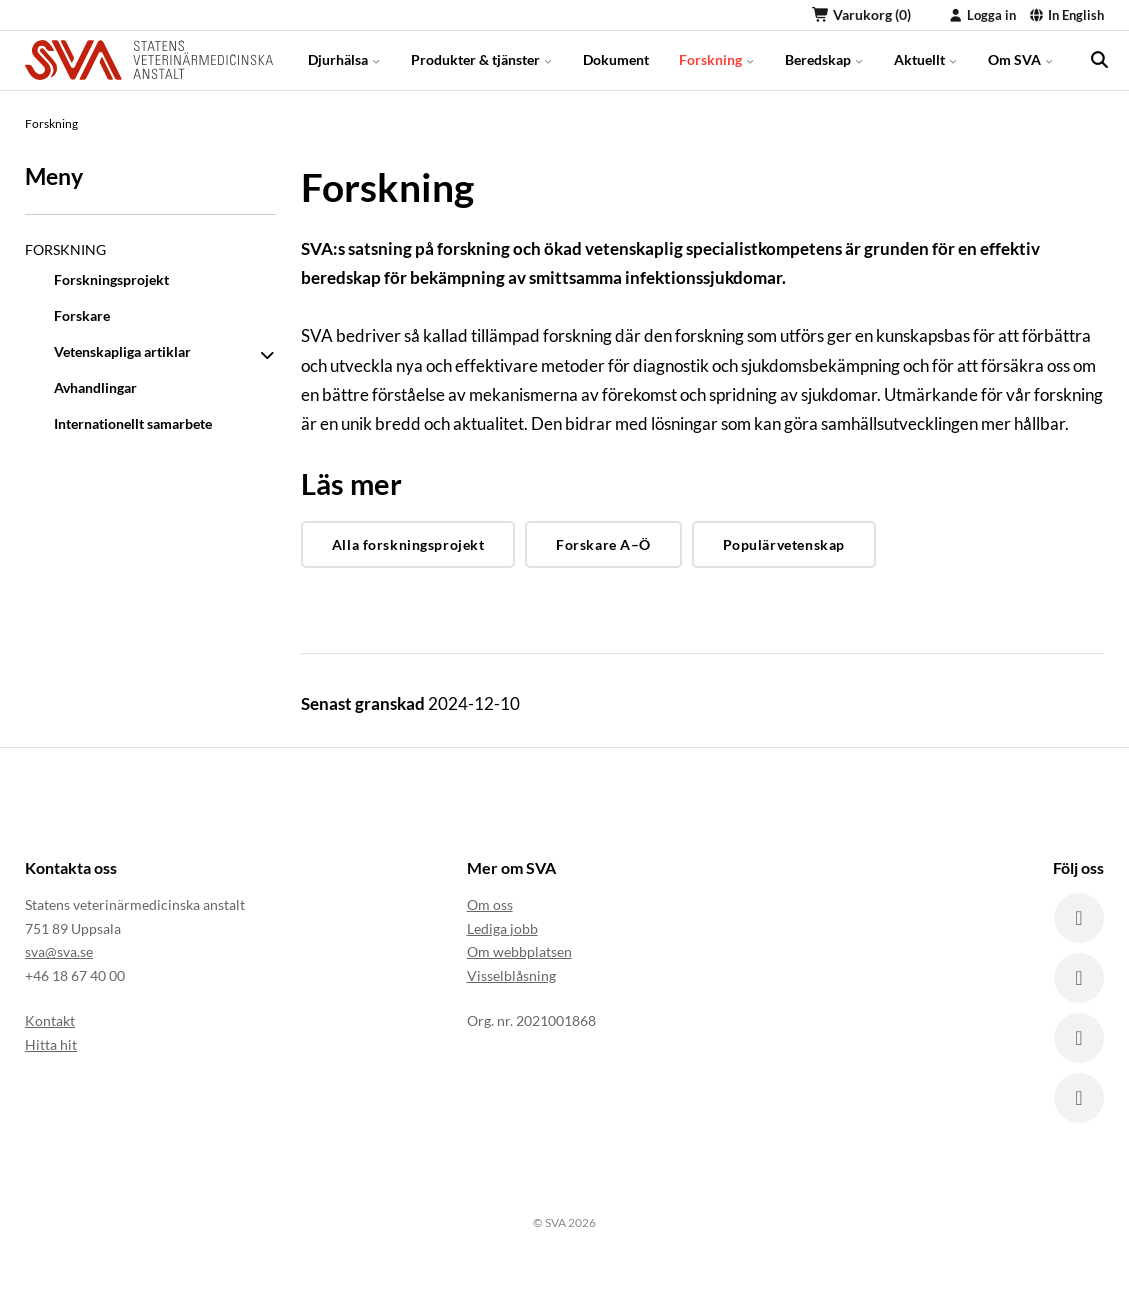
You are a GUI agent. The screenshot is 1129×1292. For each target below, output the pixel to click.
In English (1066, 15)
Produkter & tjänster (482, 59)
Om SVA (1021, 59)
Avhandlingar (95, 387)
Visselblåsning (511, 975)
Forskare (82, 315)
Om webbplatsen (519, 951)
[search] (1099, 60)
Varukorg (861, 14)
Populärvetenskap (784, 544)
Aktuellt (926, 59)
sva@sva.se (59, 951)
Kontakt (50, 1020)
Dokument (616, 59)
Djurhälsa (344, 59)
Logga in (982, 15)
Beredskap (824, 59)
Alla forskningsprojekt (408, 544)
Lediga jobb (502, 928)
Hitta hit (51, 1044)
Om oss (490, 904)
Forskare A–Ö (603, 544)
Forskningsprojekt (111, 279)
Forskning (717, 59)
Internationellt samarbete (133, 423)
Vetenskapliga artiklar (122, 351)
